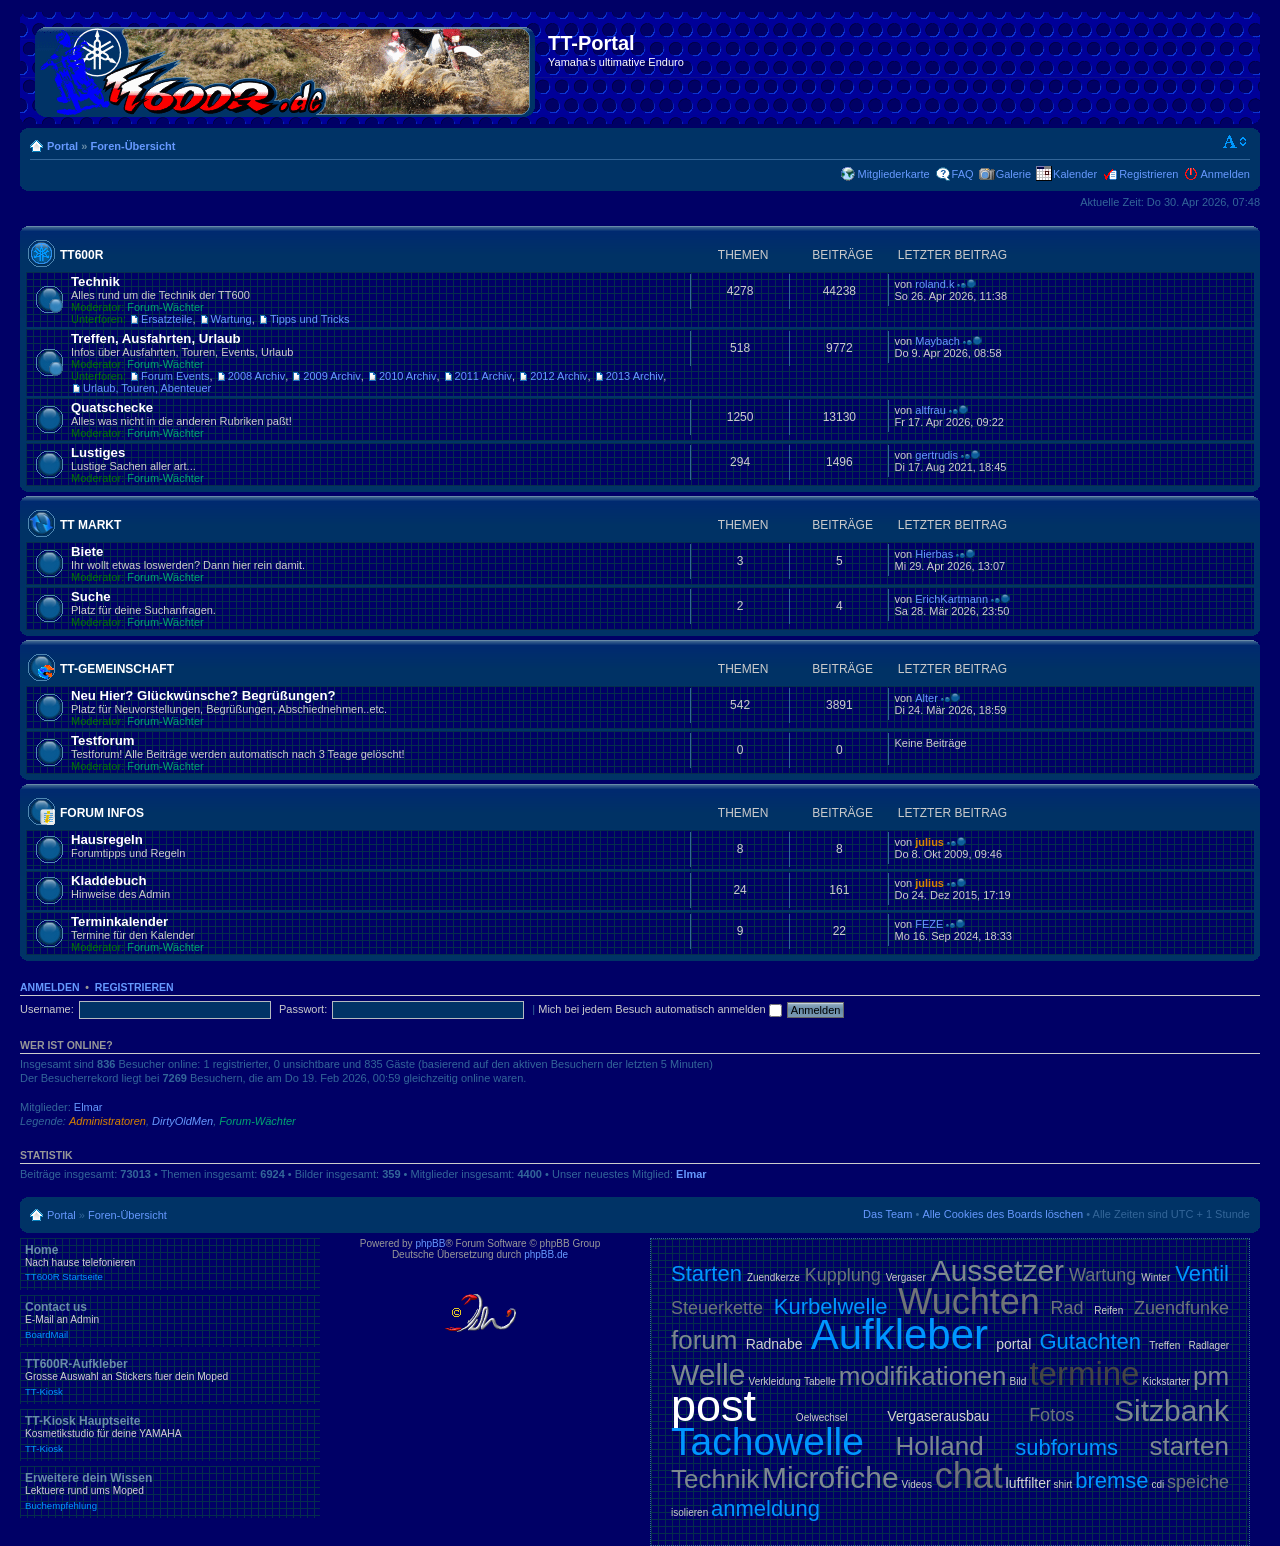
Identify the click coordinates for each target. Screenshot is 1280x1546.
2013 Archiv (634, 376)
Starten (706, 1273)
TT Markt (90, 525)
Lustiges (98, 452)
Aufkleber (899, 1334)
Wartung (231, 319)
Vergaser (906, 1277)
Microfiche (830, 1477)
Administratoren (107, 1121)
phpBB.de (546, 1254)
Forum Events (175, 376)
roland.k (934, 284)
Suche (91, 596)
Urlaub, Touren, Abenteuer (147, 388)
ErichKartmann (951, 599)
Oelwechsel (822, 1417)
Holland (940, 1446)
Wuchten (968, 1301)
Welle (708, 1374)
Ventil (1202, 1273)
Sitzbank (1171, 1410)
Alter (926, 698)
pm (1211, 1376)
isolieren (689, 1512)
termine (1084, 1373)
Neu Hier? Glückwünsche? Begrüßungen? (203, 695)
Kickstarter (1166, 1381)
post (713, 1405)
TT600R (81, 255)
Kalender (1075, 174)
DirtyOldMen (182, 1121)
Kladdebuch (108, 880)
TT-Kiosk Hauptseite (170, 1434)
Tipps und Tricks (310, 319)
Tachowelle (767, 1441)
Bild (1018, 1381)
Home (170, 1263)
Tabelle (820, 1381)
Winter (1155, 1277)
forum (704, 1340)
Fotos (1051, 1415)
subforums (1066, 1447)
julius (929, 842)
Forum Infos (102, 813)
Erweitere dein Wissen (170, 1491)
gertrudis (936, 455)
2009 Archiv (331, 376)
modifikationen (923, 1376)
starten (1190, 1446)
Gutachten (1090, 1341)
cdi (1157, 1484)
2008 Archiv (256, 376)
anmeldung (765, 1508)
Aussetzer (997, 1270)
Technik (95, 281)
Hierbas (934, 554)
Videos (916, 1484)
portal (1013, 1344)
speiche (1198, 1482)
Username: (47, 1009)
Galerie (1013, 174)
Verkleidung (775, 1381)
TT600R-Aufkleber (170, 1377)
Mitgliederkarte (893, 174)
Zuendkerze (773, 1277)
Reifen (1108, 1310)
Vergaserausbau (938, 1416)
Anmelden (1225, 174)
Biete (87, 551)
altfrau (930, 410)
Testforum (103, 740)
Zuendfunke (1181, 1308)
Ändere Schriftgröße (1235, 142)
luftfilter (1028, 1483)
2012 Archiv (558, 376)
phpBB (430, 1243)
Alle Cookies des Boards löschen (1002, 1214)
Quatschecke (112, 407)
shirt (1063, 1484)
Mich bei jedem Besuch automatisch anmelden (660, 1009)
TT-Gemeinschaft (117, 669)
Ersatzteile (166, 319)
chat (969, 1475)
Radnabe (774, 1344)
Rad (1067, 1308)
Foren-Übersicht (132, 146)
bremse (1111, 1480)
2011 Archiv (483, 376)
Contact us (170, 1320)
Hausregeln (107, 839)
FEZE (929, 924)
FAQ (963, 174)
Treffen (1164, 1345)
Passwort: (303, 1009)
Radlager (1208, 1345)
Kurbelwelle (831, 1306)
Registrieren (1148, 174)
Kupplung (843, 1275)
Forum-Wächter (165, 307)
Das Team (887, 1214)
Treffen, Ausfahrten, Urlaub (156, 338)
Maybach (937, 341)
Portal (62, 146)
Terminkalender (119, 921)
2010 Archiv (407, 376)
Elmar (88, 1107)
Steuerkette (717, 1308)
